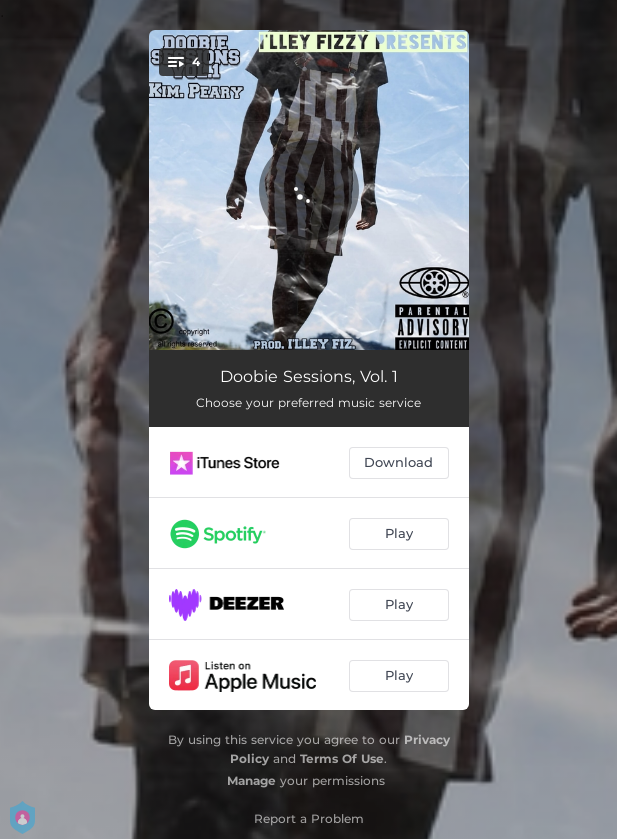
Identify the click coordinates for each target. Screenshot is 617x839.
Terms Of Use (342, 758)
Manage (251, 780)
